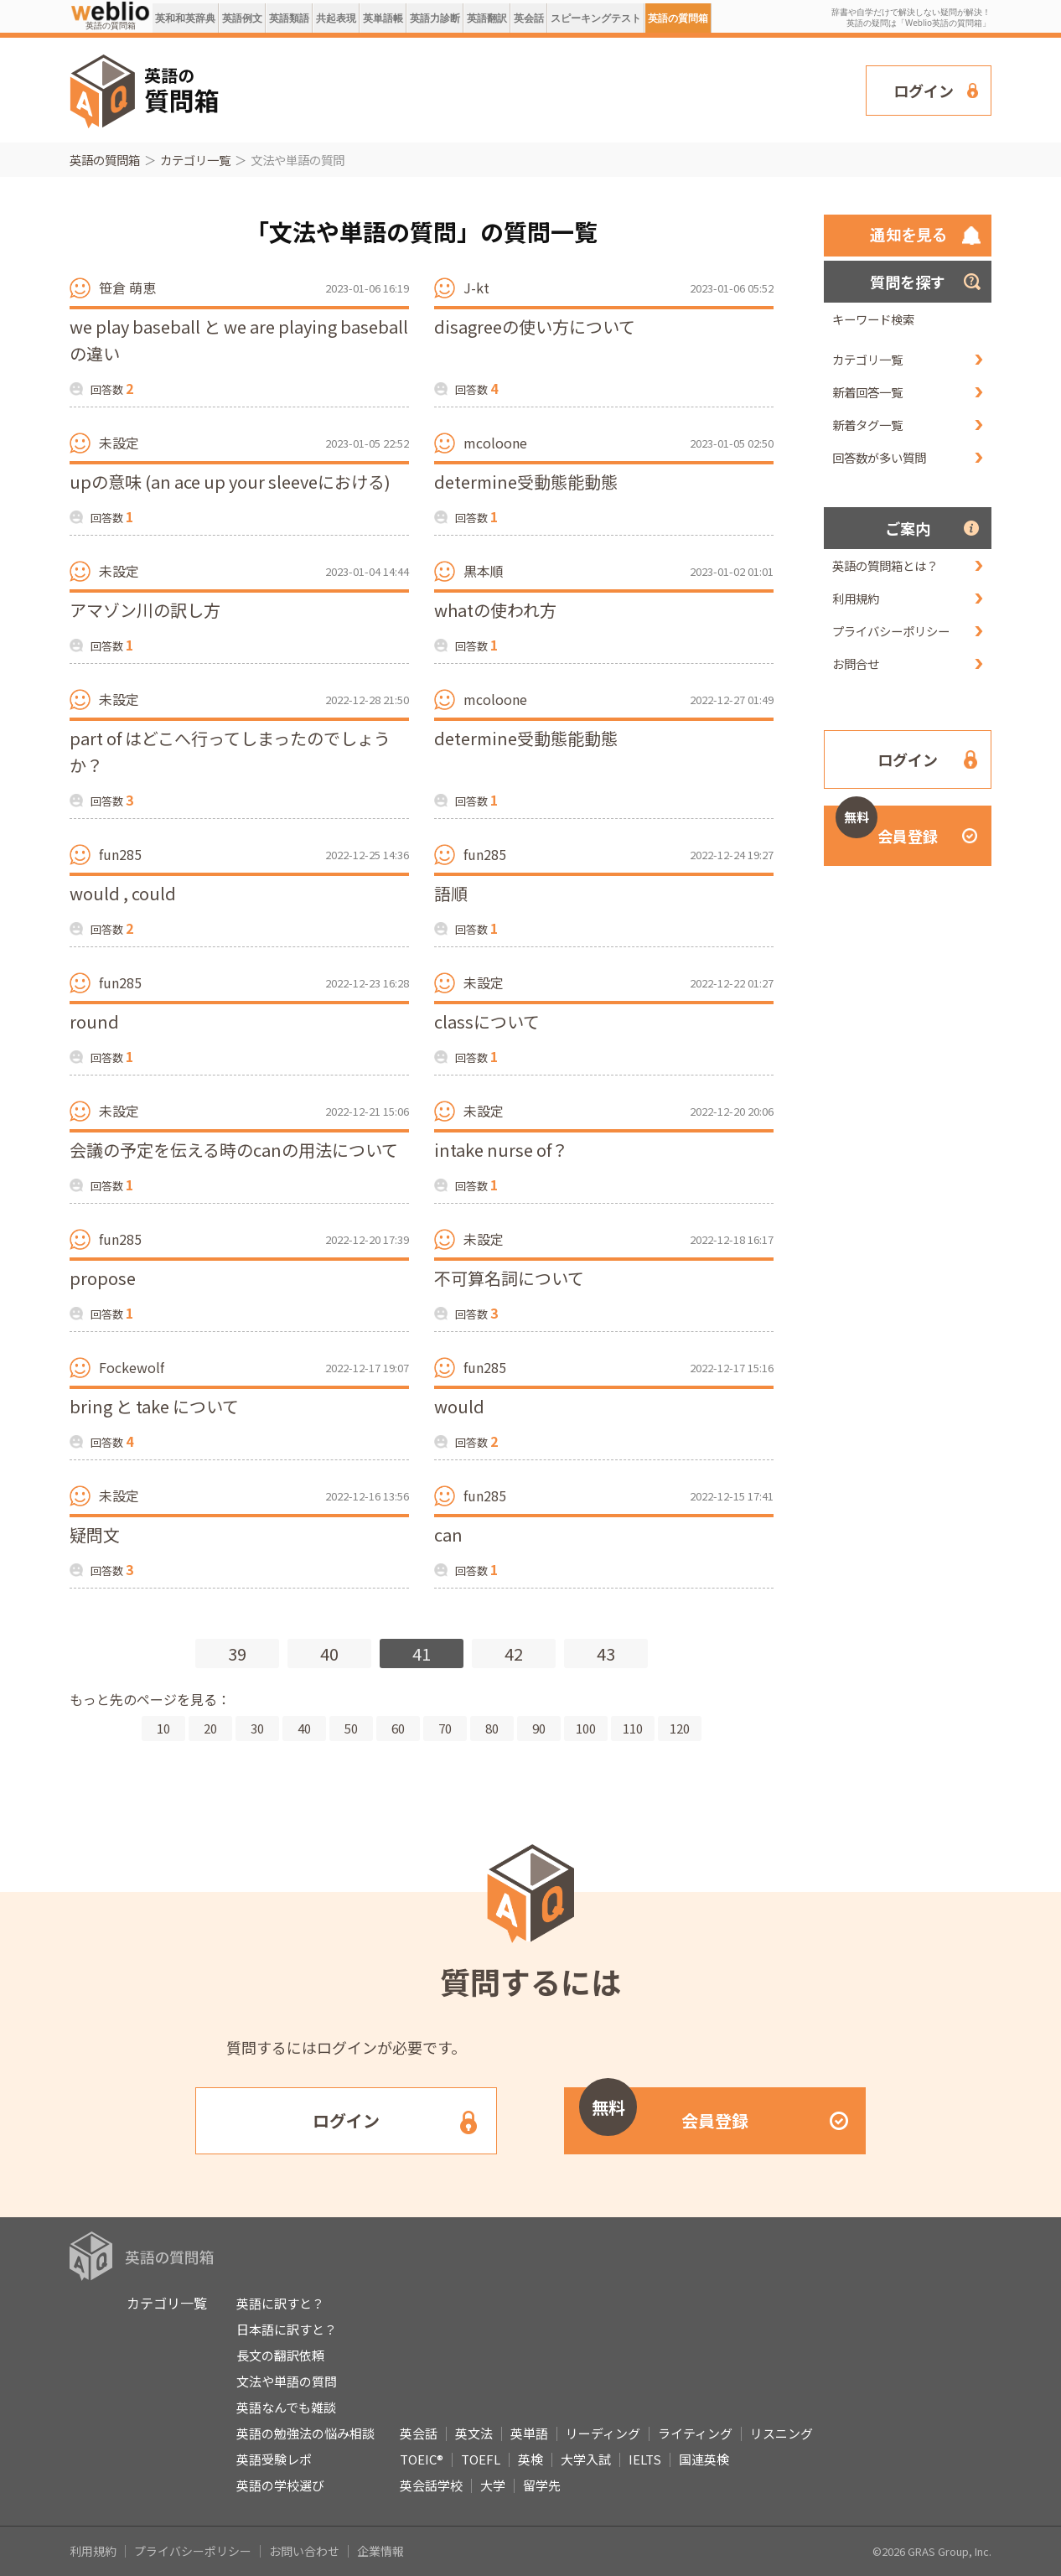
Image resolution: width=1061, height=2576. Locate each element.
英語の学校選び (280, 2485)
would (459, 1406)
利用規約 (855, 598)
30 (257, 1728)
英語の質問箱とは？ (885, 565)
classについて (487, 1021)
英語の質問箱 (678, 18)
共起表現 (336, 18)
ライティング (695, 2433)
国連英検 (704, 2459)
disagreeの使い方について (534, 326)
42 (514, 1653)
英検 (530, 2459)
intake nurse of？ (501, 1150)
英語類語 (289, 18)
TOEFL (480, 2459)
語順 (451, 893)
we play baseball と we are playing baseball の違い (239, 339)
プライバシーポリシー (891, 631)
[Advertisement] (543, 89)
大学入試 (586, 2459)
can (448, 1534)
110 (633, 1728)
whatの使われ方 (495, 610)
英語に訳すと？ (280, 2303)
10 (163, 1728)
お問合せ (855, 663)
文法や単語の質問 (286, 2381)
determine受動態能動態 (526, 481)
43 (606, 1653)
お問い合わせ (304, 2550)
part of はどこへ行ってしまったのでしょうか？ (230, 751)
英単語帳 (383, 18)
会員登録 (887, 826)
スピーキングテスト (596, 18)
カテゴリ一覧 (195, 159)
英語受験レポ (274, 2459)
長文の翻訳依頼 (280, 2355)
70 (445, 1728)
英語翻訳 (487, 18)
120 (680, 1728)
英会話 (529, 18)
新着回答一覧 (867, 392)
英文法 (474, 2433)
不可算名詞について (509, 1278)
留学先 (542, 2485)
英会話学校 (431, 2485)
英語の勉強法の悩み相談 (305, 2433)
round (94, 1021)
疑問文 (95, 1534)
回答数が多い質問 (879, 457)
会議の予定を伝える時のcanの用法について (234, 1150)
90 (539, 1728)
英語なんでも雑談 (286, 2407)
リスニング (781, 2433)
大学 (492, 2485)
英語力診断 (435, 18)
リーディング (603, 2433)
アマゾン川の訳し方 (145, 610)
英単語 (529, 2433)
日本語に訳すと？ (286, 2329)
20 (210, 1728)
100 (586, 1728)
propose (103, 1278)
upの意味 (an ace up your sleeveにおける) (230, 481)
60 (398, 1728)
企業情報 (380, 2550)
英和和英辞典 (185, 18)
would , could (123, 893)
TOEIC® (421, 2459)
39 (237, 1653)
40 (329, 1653)
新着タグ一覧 (867, 424)
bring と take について (154, 1406)
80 (492, 1728)
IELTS (645, 2459)
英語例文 (242, 18)
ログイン (923, 90)
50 (351, 1728)
